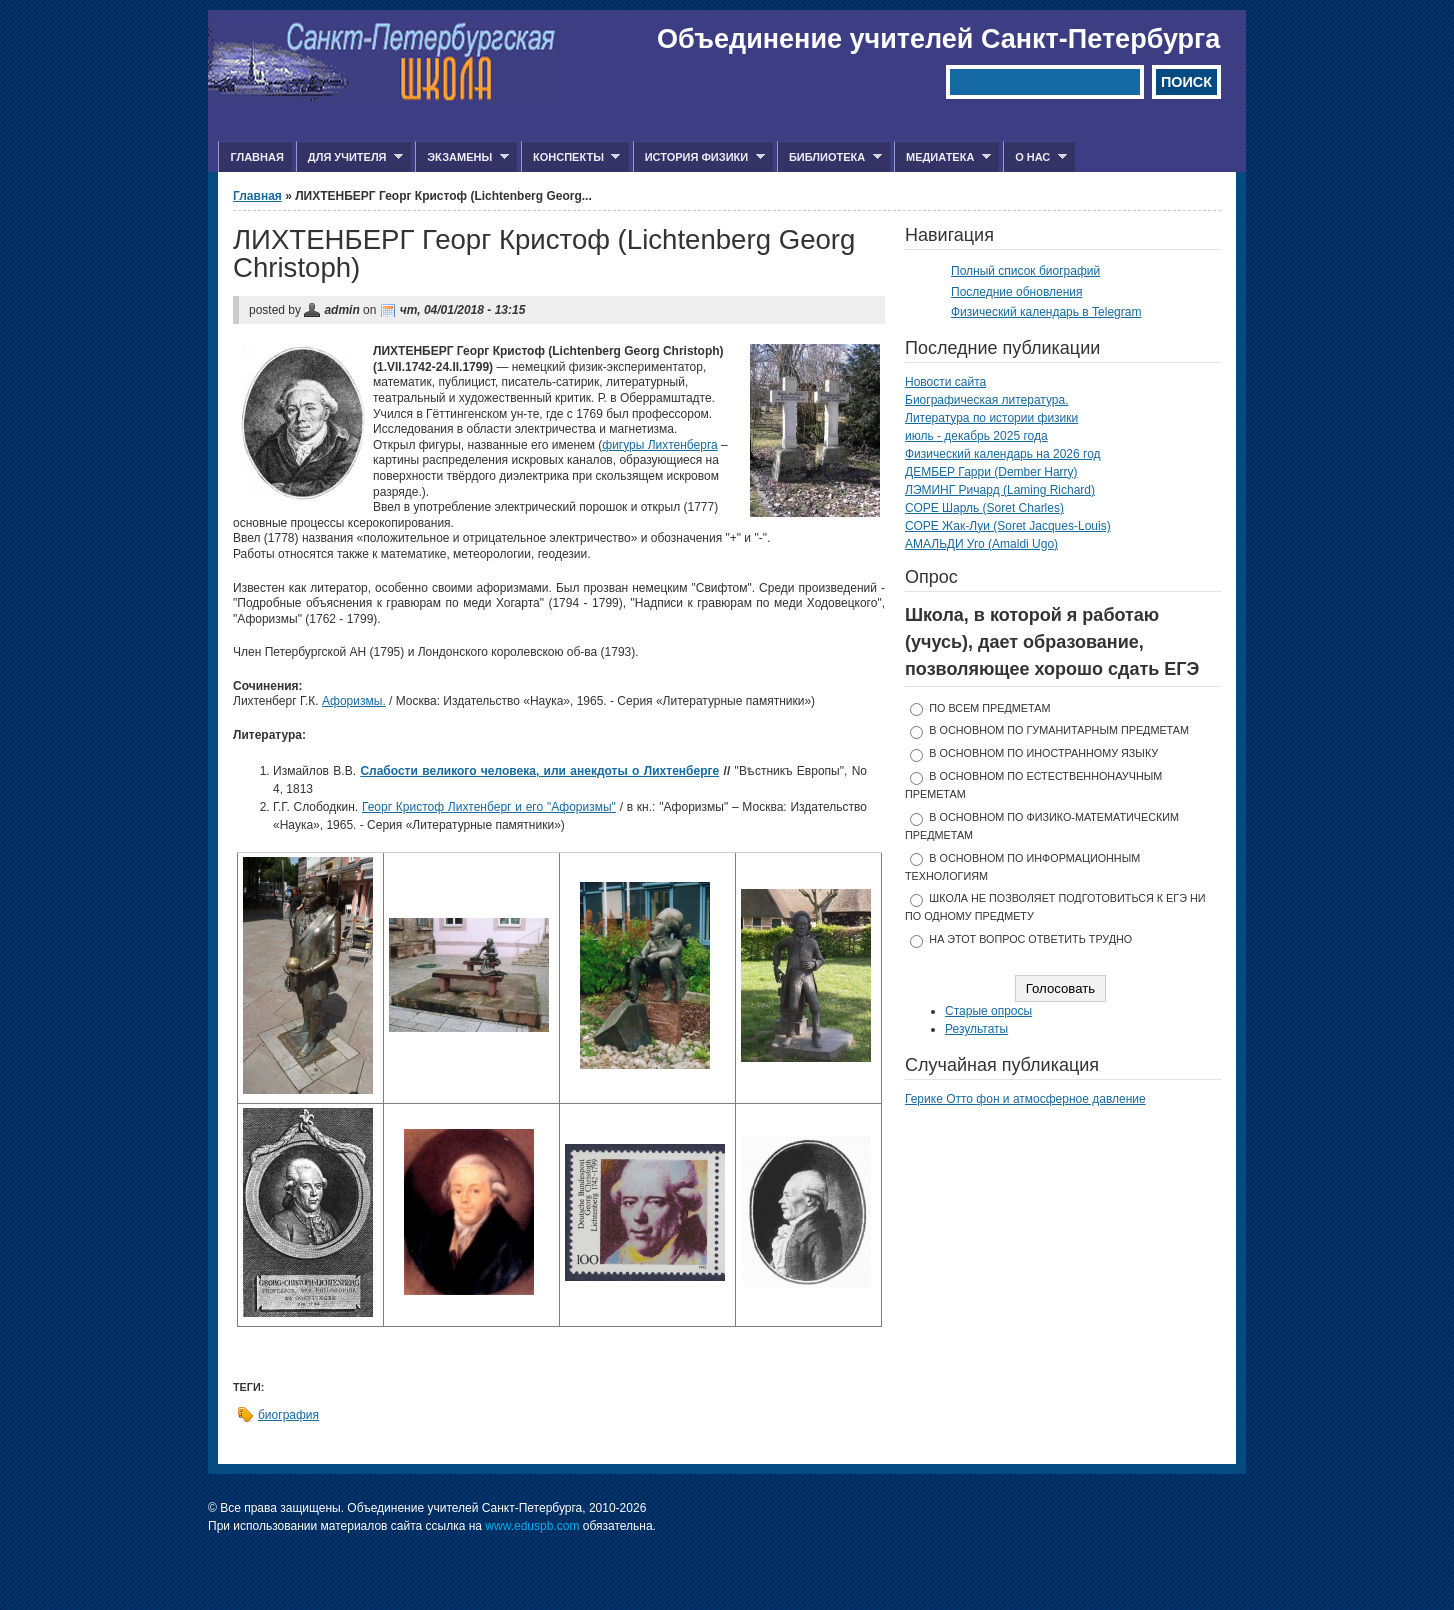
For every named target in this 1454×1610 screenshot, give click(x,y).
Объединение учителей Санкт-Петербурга (938, 39)
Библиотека (829, 157)
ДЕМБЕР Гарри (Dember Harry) (991, 472)
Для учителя (349, 157)
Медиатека (942, 157)
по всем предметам (989, 708)
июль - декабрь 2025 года (976, 436)
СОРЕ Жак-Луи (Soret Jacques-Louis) (1008, 526)
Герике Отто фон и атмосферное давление (1025, 1099)
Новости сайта (945, 382)
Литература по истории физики (991, 418)
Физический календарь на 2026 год (1003, 454)
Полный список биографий (1025, 271)
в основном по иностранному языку (1043, 753)
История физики (699, 157)
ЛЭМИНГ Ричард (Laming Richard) (1000, 490)
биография (288, 1415)
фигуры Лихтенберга (659, 445)
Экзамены (462, 157)
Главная (256, 157)
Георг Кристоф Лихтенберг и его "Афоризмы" (489, 807)
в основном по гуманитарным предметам (1059, 730)
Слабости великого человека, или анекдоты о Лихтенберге (539, 771)
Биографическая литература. (987, 400)
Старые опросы (988, 1011)
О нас (1035, 157)
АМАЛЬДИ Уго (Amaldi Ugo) (981, 544)
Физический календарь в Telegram (1046, 312)
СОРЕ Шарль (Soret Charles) (984, 508)
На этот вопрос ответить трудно (1030, 939)
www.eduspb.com (532, 1526)
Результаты (976, 1029)
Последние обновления (1017, 292)
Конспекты (570, 157)
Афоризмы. (354, 701)
